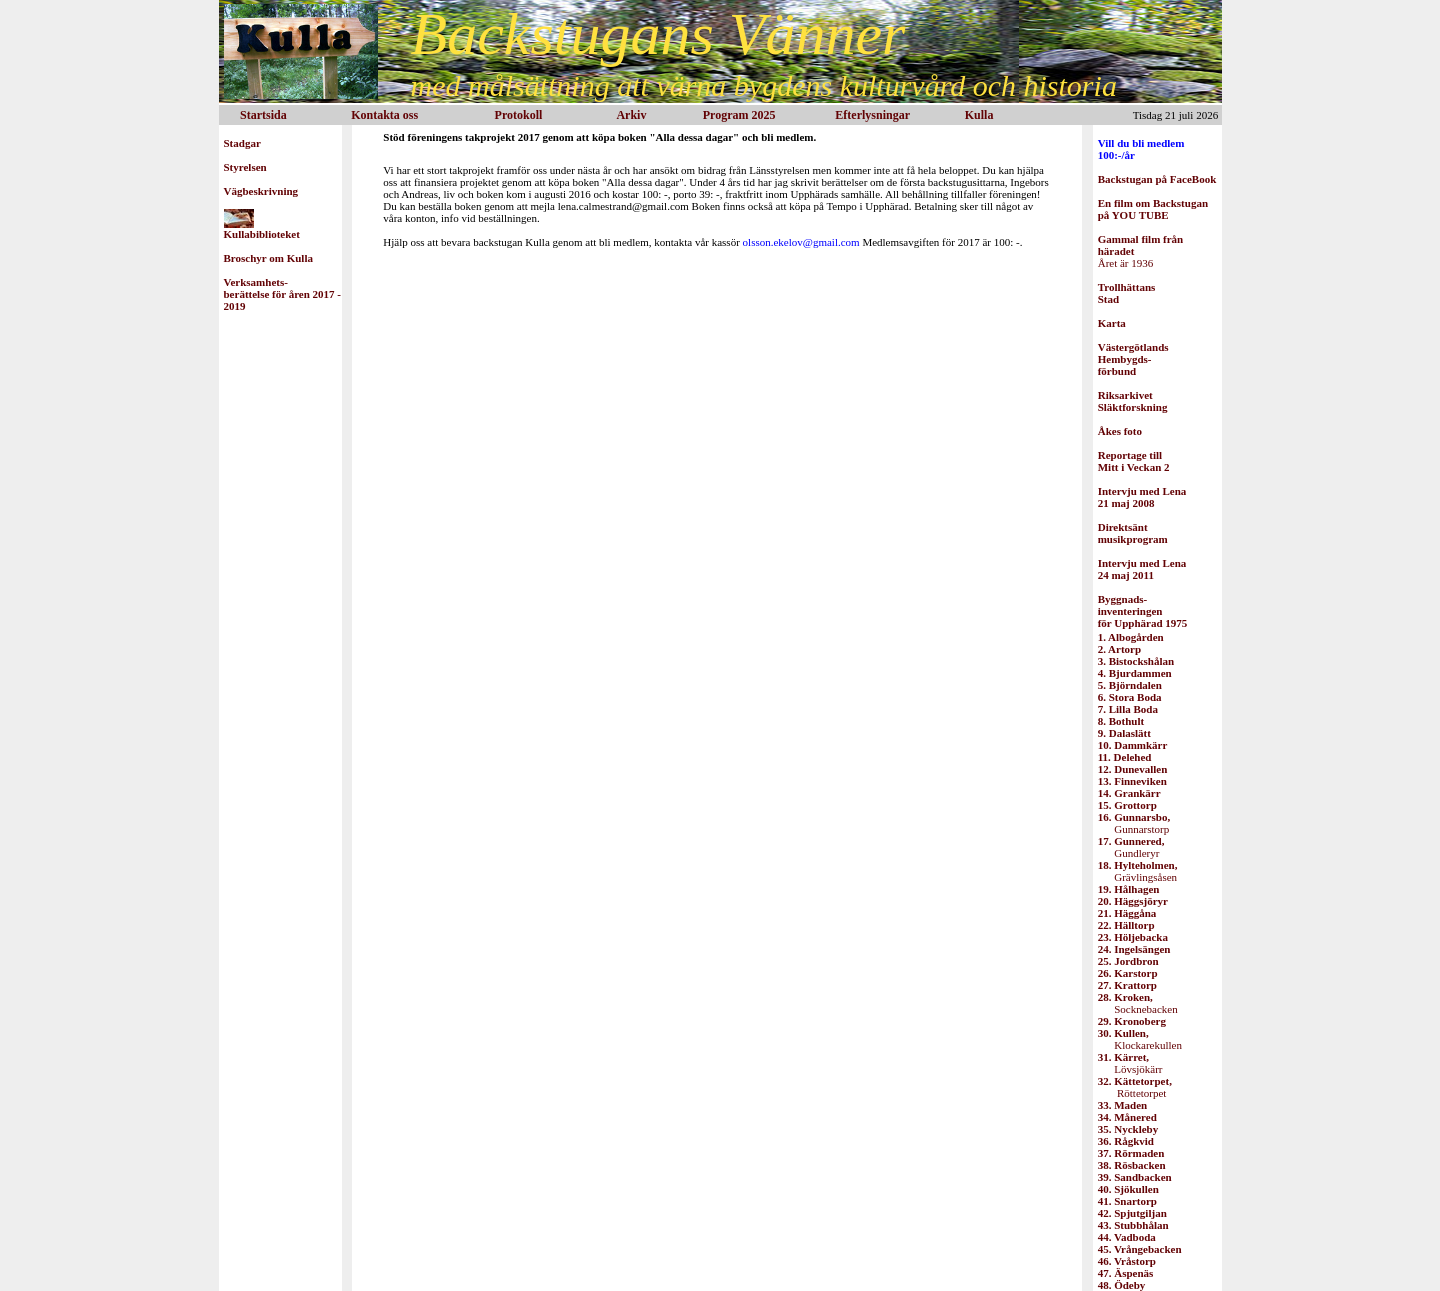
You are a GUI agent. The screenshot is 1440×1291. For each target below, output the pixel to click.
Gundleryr (1131, 847)
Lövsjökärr (1130, 1063)
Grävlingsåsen (1138, 871)
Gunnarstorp (1134, 823)
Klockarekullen (1140, 1039)
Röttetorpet (1135, 1087)
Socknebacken (1138, 1003)
